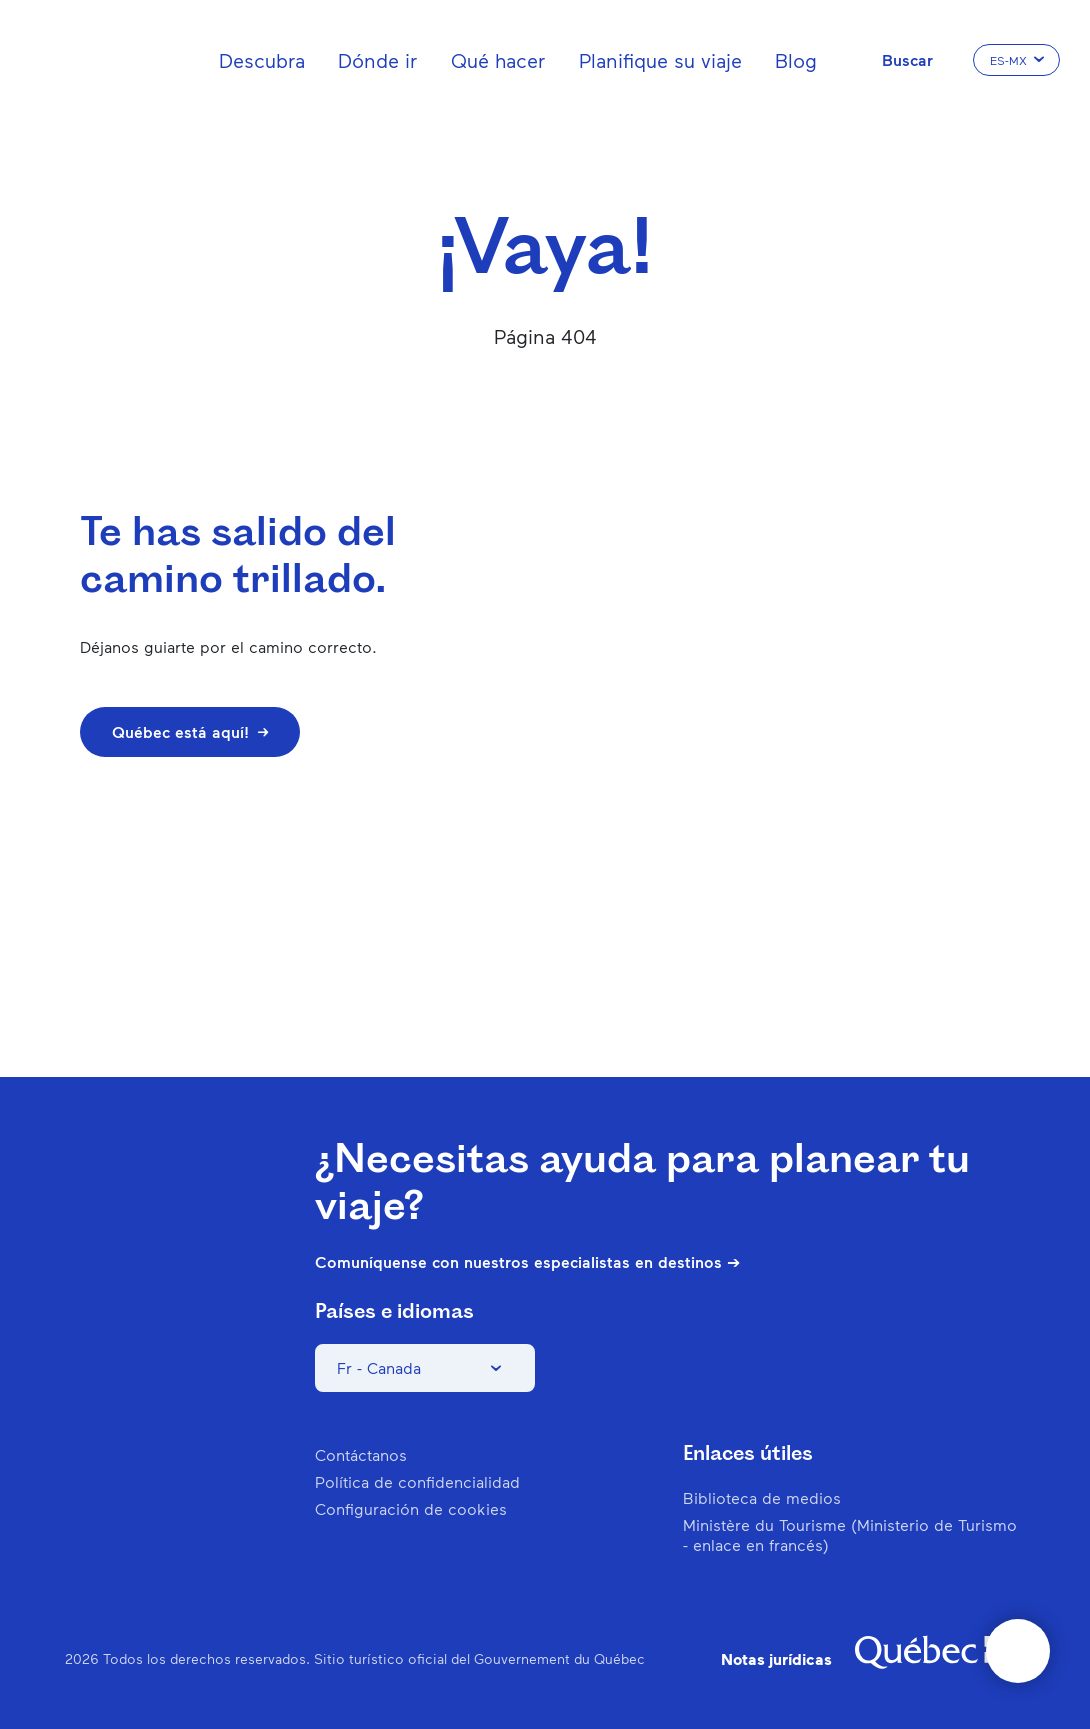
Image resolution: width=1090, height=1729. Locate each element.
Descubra (262, 60)
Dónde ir (377, 60)
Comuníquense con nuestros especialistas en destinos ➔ (527, 1262)
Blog (796, 60)
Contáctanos (361, 1454)
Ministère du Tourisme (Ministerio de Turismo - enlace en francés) (850, 1534)
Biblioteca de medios (762, 1497)
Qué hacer (498, 60)
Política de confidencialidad (417, 1481)
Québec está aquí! (190, 731)
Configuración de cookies (411, 1508)
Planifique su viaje (660, 60)
